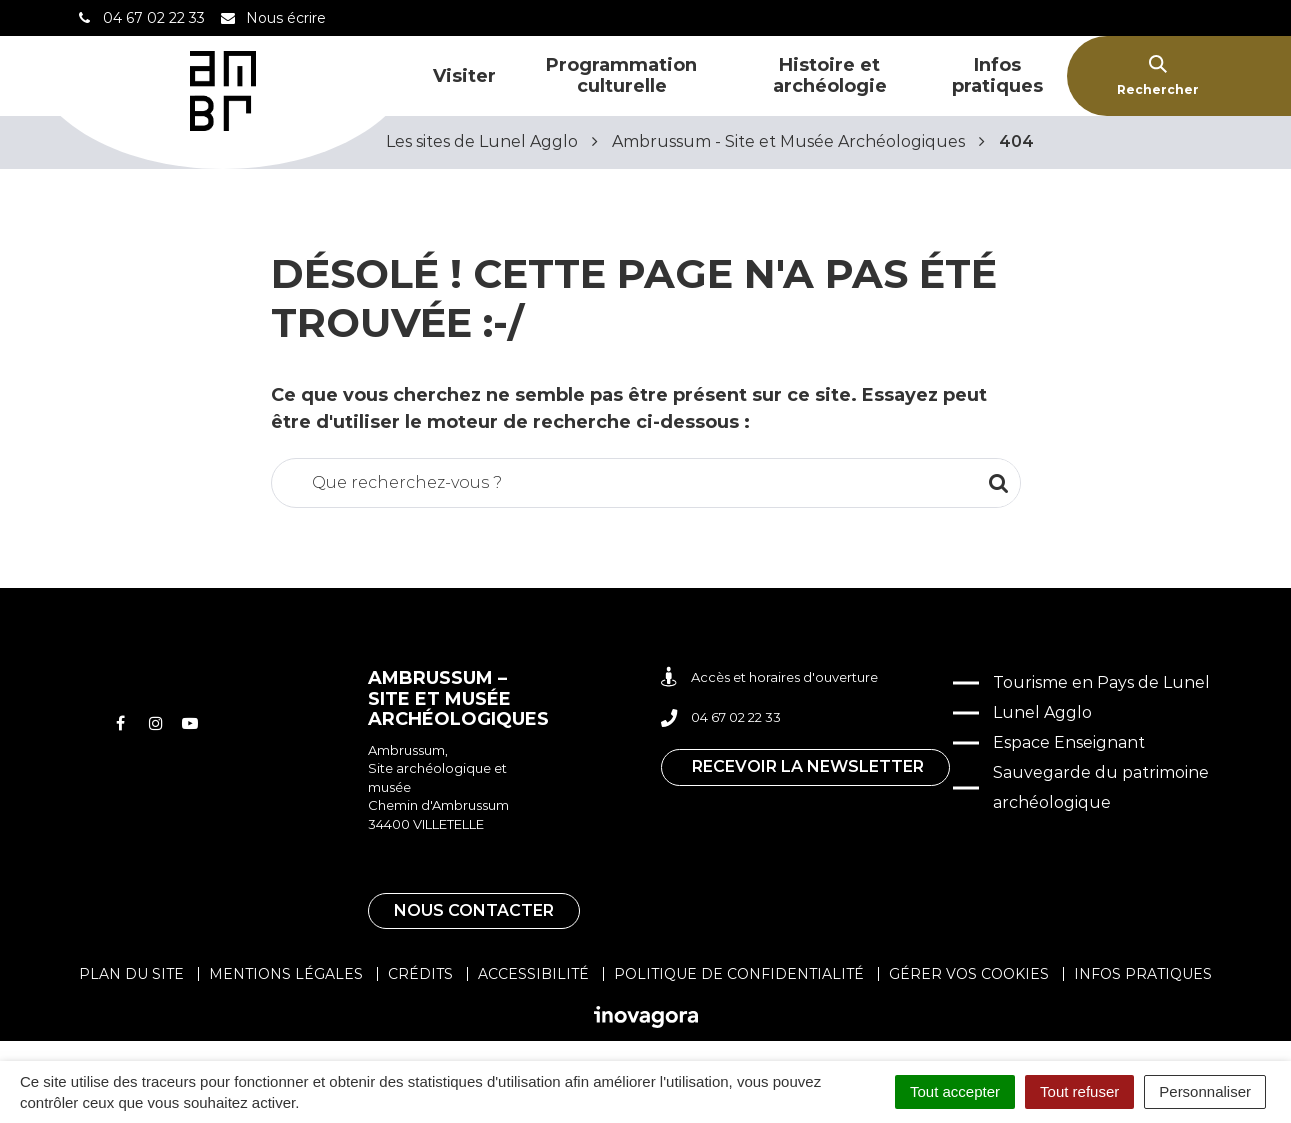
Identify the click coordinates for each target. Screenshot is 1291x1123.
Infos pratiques (997, 75)
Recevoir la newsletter (808, 766)
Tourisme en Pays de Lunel (1101, 682)
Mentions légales (286, 974)
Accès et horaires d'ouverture (769, 677)
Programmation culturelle (621, 75)
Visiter (464, 76)
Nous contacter (474, 910)
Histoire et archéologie (830, 75)
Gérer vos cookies (969, 974)
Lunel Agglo (1042, 712)
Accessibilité (533, 974)
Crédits (420, 974)
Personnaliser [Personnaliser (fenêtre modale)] (1205, 1091)
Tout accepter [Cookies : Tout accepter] (955, 1091)
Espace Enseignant (1069, 742)
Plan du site (131, 974)
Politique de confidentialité (739, 974)
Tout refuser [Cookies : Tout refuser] (1079, 1091)
